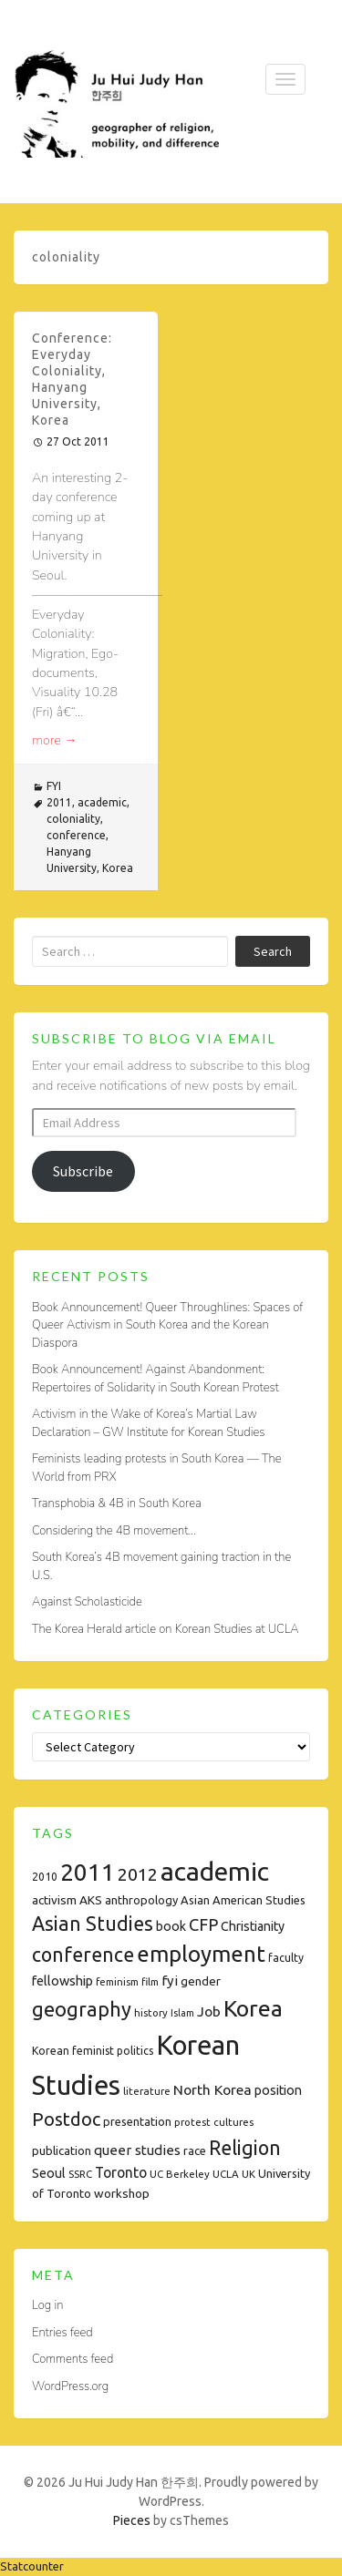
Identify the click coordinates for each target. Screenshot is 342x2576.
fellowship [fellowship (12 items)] (62, 1980)
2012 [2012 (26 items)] (138, 1874)
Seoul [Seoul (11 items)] (49, 2173)
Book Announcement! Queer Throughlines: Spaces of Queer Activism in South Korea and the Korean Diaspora (167, 1325)
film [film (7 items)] (150, 1981)
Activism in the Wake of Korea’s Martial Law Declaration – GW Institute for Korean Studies (148, 1423)
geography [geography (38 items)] (81, 2009)
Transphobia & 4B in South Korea (117, 1503)
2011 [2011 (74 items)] (87, 1872)
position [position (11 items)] (278, 2090)
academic (102, 802)
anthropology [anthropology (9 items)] (141, 1900)
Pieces (131, 2520)
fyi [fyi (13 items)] (169, 1980)
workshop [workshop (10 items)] (122, 2193)
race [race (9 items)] (194, 2150)
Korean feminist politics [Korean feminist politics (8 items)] (92, 2051)
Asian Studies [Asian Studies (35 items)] (92, 1924)
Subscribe (83, 1171)
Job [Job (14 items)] (209, 2011)
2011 (59, 802)
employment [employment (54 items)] (201, 1954)
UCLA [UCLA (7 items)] (225, 2174)
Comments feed (72, 2359)
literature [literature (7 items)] (147, 2091)
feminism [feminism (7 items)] (117, 1981)
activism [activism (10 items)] (54, 1900)
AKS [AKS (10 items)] (90, 1900)
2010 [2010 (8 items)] (44, 1877)
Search (273, 951)
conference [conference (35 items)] (83, 1954)
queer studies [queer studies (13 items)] (137, 2150)
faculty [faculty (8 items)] (286, 1958)
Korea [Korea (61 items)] (253, 2008)
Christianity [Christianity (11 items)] (253, 1926)
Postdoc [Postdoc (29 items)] (66, 2119)
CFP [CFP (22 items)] (203, 1924)
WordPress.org (70, 2386)
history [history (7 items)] (151, 2012)
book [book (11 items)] (171, 1926)
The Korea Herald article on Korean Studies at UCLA (165, 1629)
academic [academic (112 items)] (215, 1870)
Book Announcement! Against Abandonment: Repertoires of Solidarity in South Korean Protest (155, 1378)
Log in (47, 2305)
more (55, 740)
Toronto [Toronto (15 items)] (121, 2172)
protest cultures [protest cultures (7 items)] (214, 2122)
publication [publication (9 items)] (61, 2150)
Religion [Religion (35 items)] (245, 2148)
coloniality (73, 819)
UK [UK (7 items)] (248, 2174)
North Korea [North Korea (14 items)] (212, 2089)
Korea (117, 868)
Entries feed (62, 2333)
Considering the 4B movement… (114, 1531)
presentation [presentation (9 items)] (137, 2121)
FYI (54, 786)
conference (76, 835)
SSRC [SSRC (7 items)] (80, 2174)
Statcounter (32, 2566)
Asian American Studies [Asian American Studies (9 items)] (243, 1900)
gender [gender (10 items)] (201, 1981)
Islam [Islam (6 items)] (182, 2012)
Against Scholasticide (87, 1602)
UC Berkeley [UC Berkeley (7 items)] (180, 2174)
